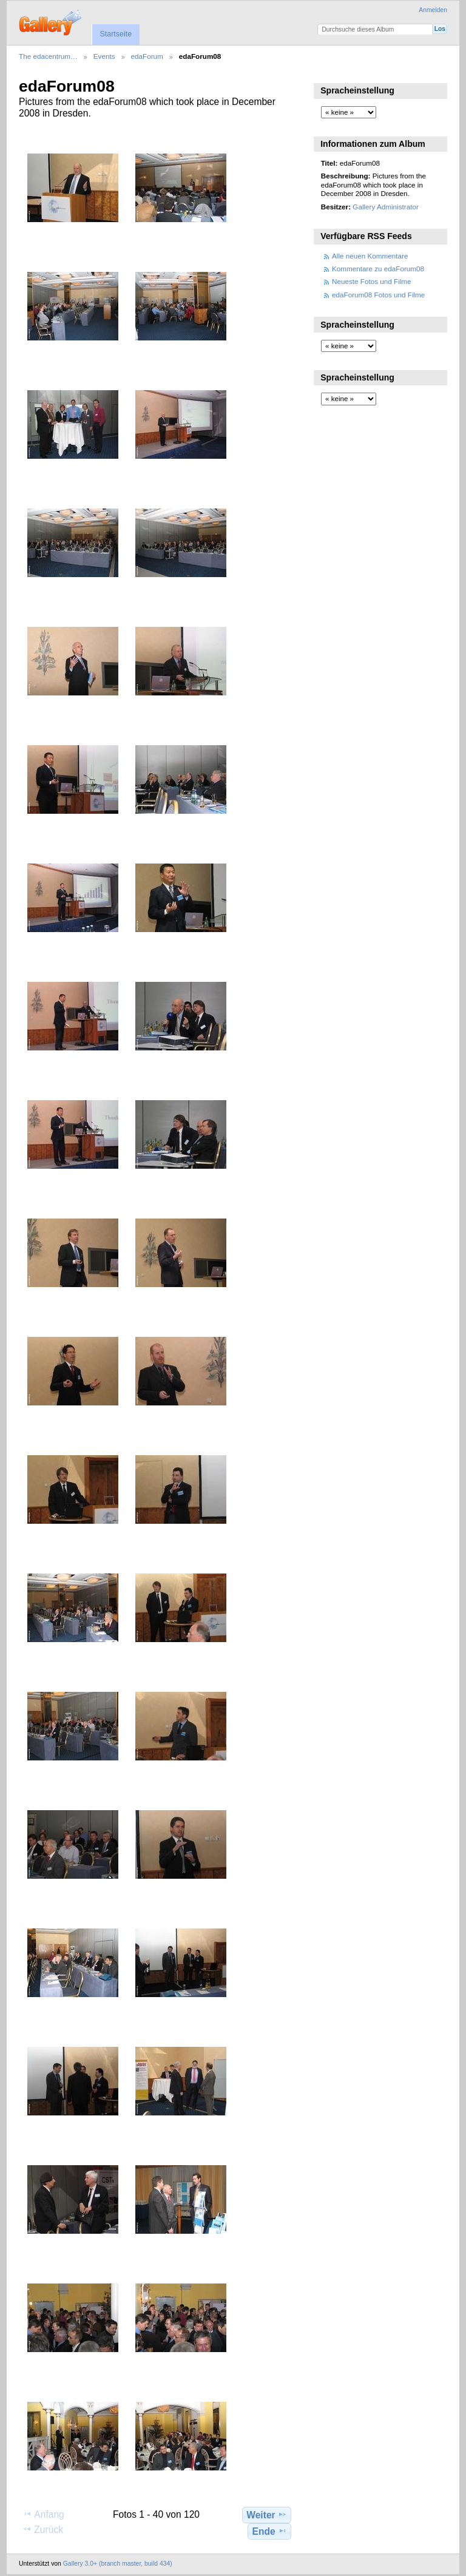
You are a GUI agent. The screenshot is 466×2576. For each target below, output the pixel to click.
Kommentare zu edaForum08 (378, 268)
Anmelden (433, 10)
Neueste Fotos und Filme (371, 281)
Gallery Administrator (385, 207)
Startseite (116, 34)
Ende (269, 2531)
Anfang (43, 2514)
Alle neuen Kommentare (370, 256)
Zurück (42, 2529)
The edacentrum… (48, 56)
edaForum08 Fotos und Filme (378, 295)
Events (104, 56)
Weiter (266, 2514)
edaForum (147, 56)
